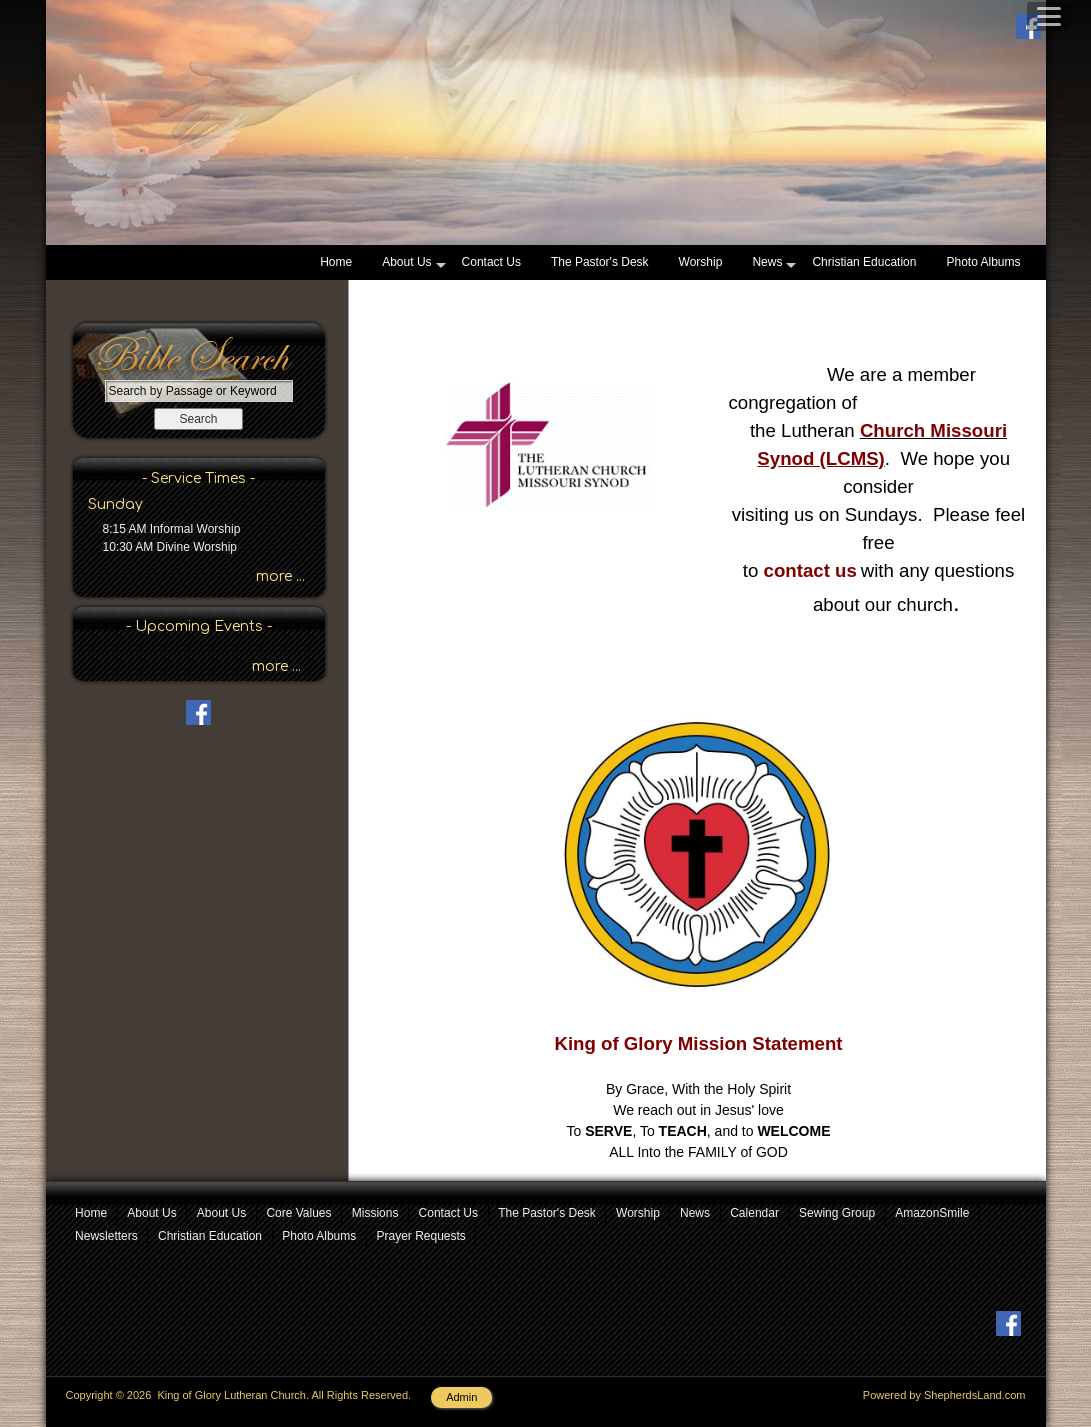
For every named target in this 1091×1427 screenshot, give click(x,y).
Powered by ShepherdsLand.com (944, 1395)
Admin (461, 1397)
